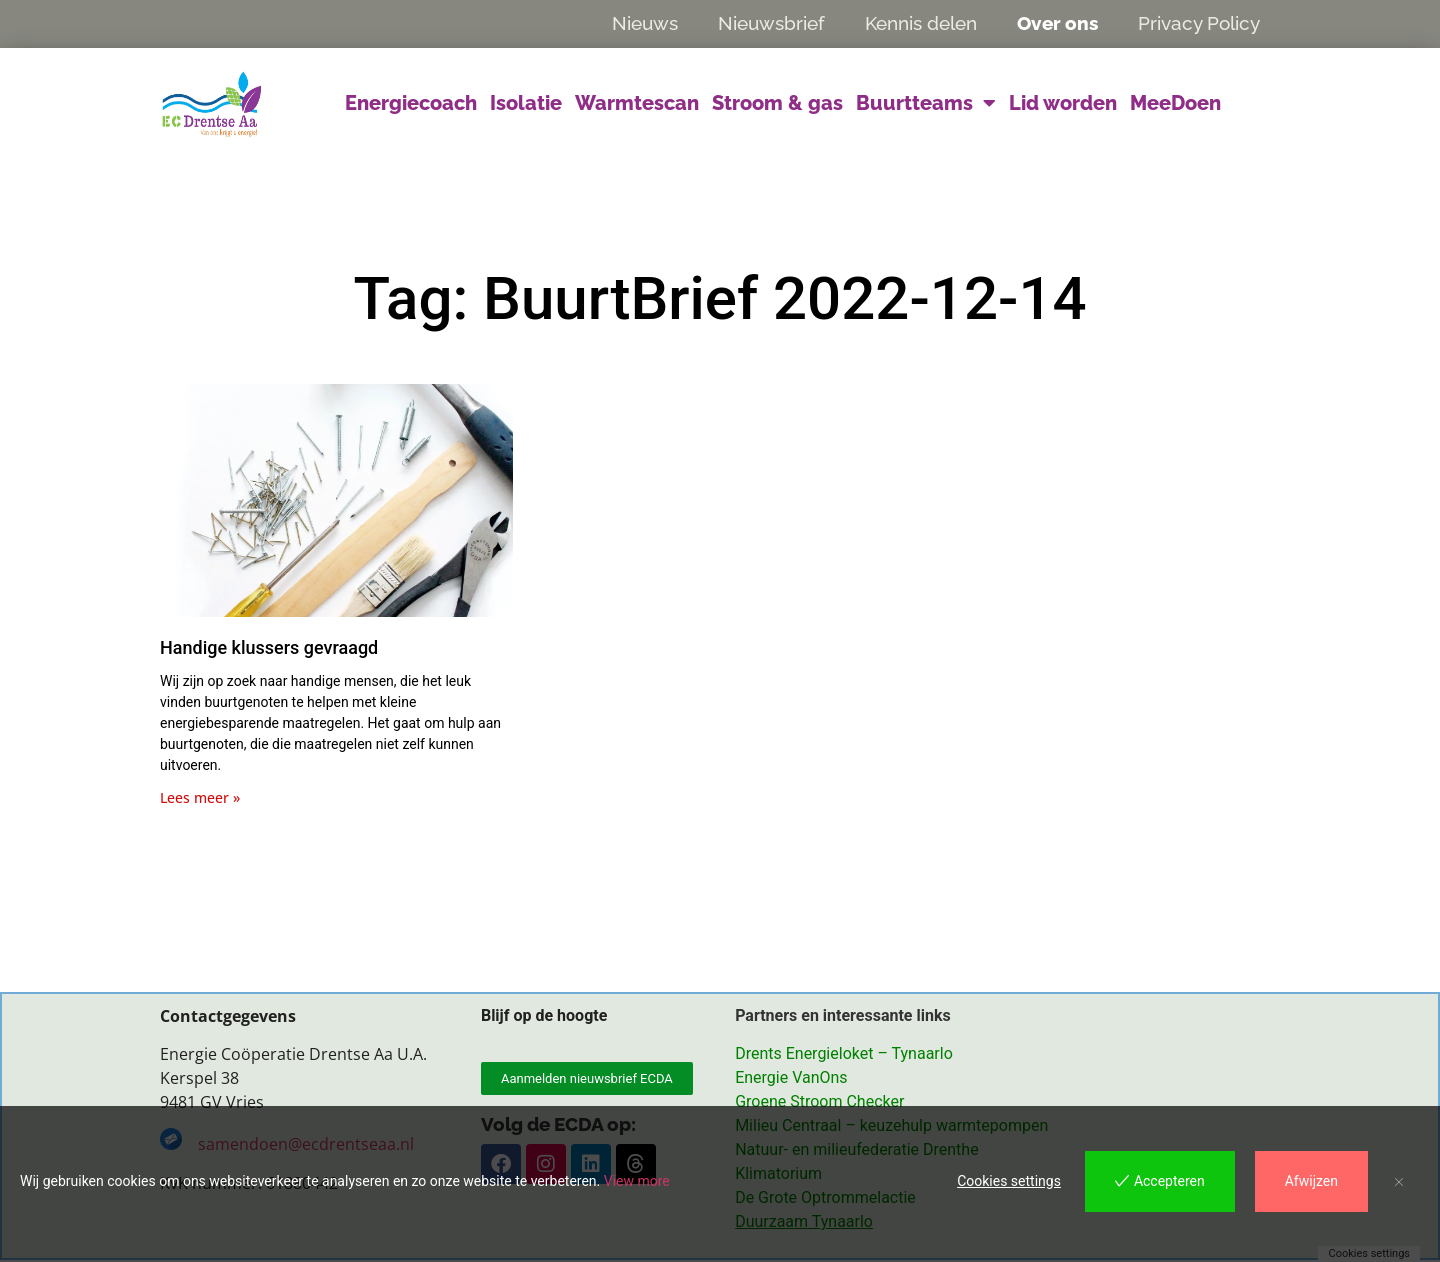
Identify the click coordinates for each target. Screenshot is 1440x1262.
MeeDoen (1175, 103)
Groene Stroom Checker (819, 1102)
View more (637, 1181)
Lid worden (1063, 103)
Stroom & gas (777, 103)
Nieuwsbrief (771, 23)
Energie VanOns (791, 1078)
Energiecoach (411, 103)
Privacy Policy (1199, 23)
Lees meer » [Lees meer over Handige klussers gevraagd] (200, 797)
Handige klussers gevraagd (269, 647)
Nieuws (645, 23)
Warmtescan (637, 103)
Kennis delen (921, 23)
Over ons (1057, 23)
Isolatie (526, 103)
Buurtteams (926, 103)
